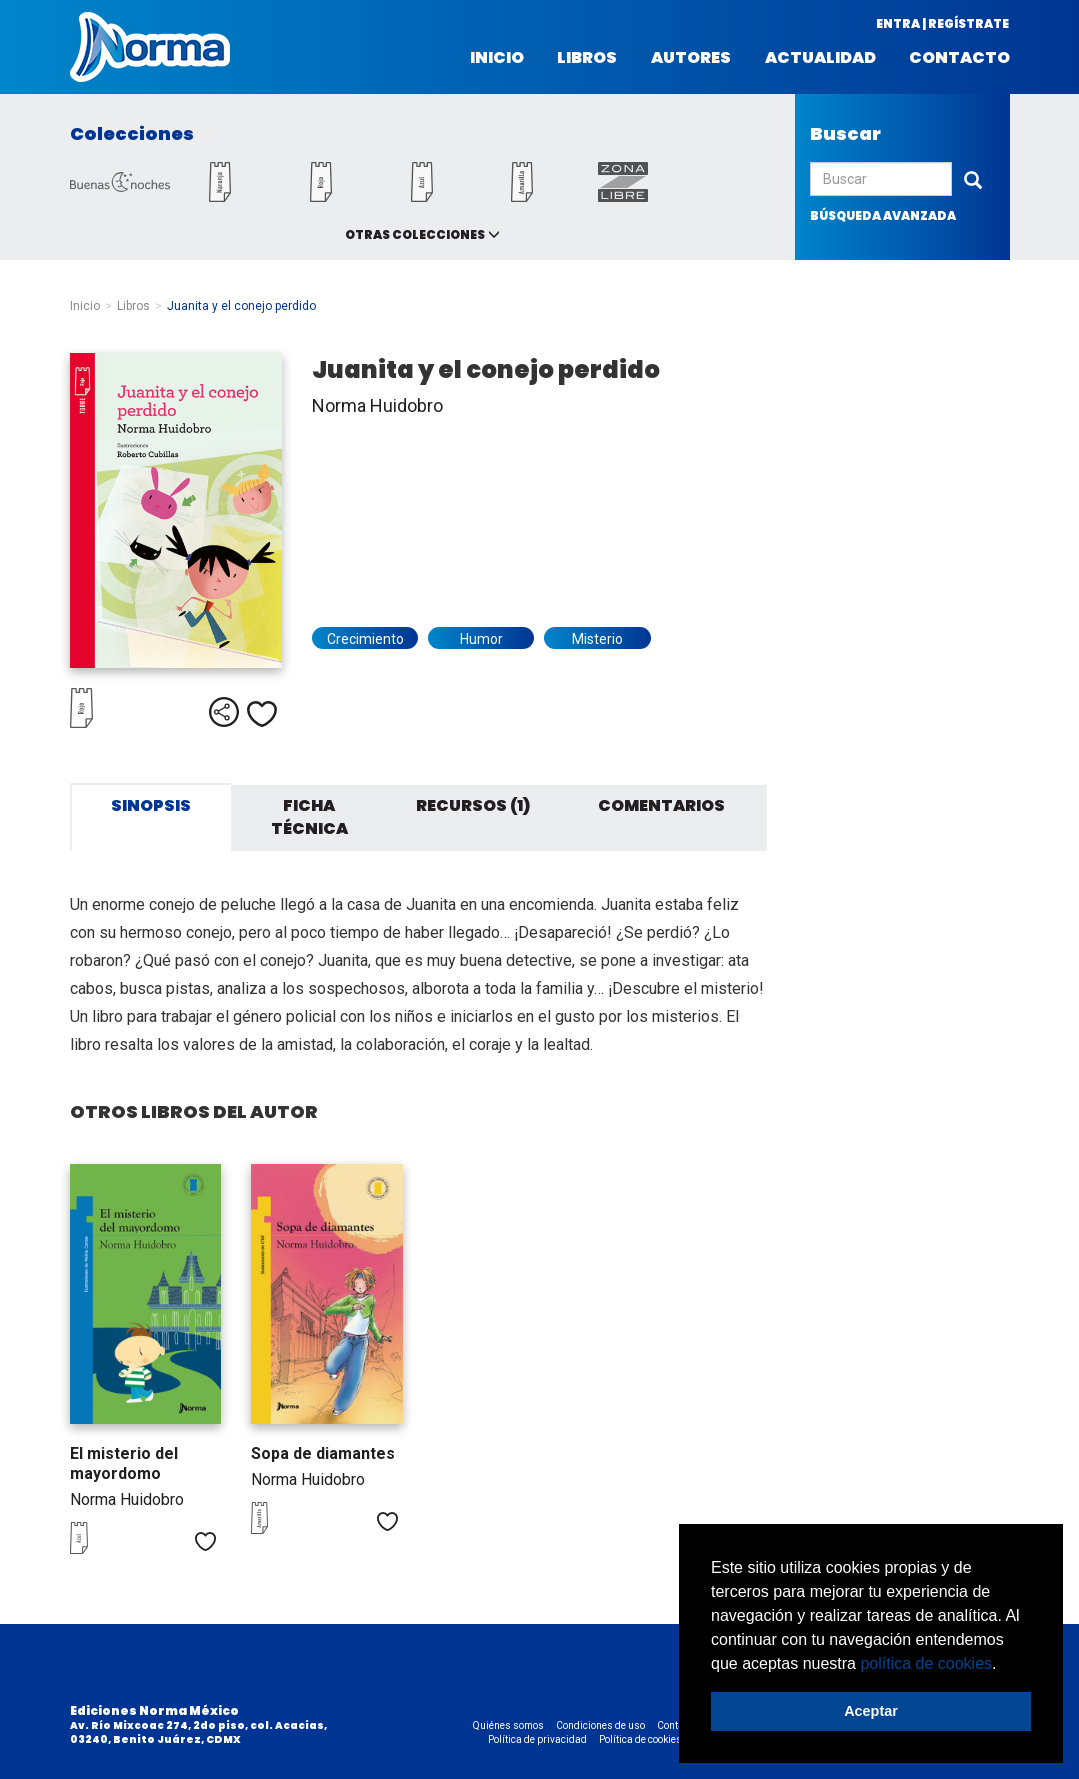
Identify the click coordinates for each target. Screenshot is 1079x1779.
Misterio (597, 639)
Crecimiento (365, 639)
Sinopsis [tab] (151, 805)
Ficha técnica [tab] (309, 817)
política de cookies (926, 1663)
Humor (481, 639)
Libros (587, 58)
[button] (1004, 1665)
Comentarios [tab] (661, 805)
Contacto (959, 58)
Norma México (150, 47)
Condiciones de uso (600, 1725)
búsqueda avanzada (883, 215)
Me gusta (262, 714)
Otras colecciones (415, 234)
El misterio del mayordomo (124, 1463)
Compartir (224, 712)
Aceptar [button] (871, 1711)
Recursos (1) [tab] (473, 805)
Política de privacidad (537, 1739)
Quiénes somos (508, 1725)
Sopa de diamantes (323, 1453)
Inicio (497, 58)
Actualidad (820, 58)
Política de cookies (640, 1739)
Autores (691, 58)
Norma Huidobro (377, 405)
